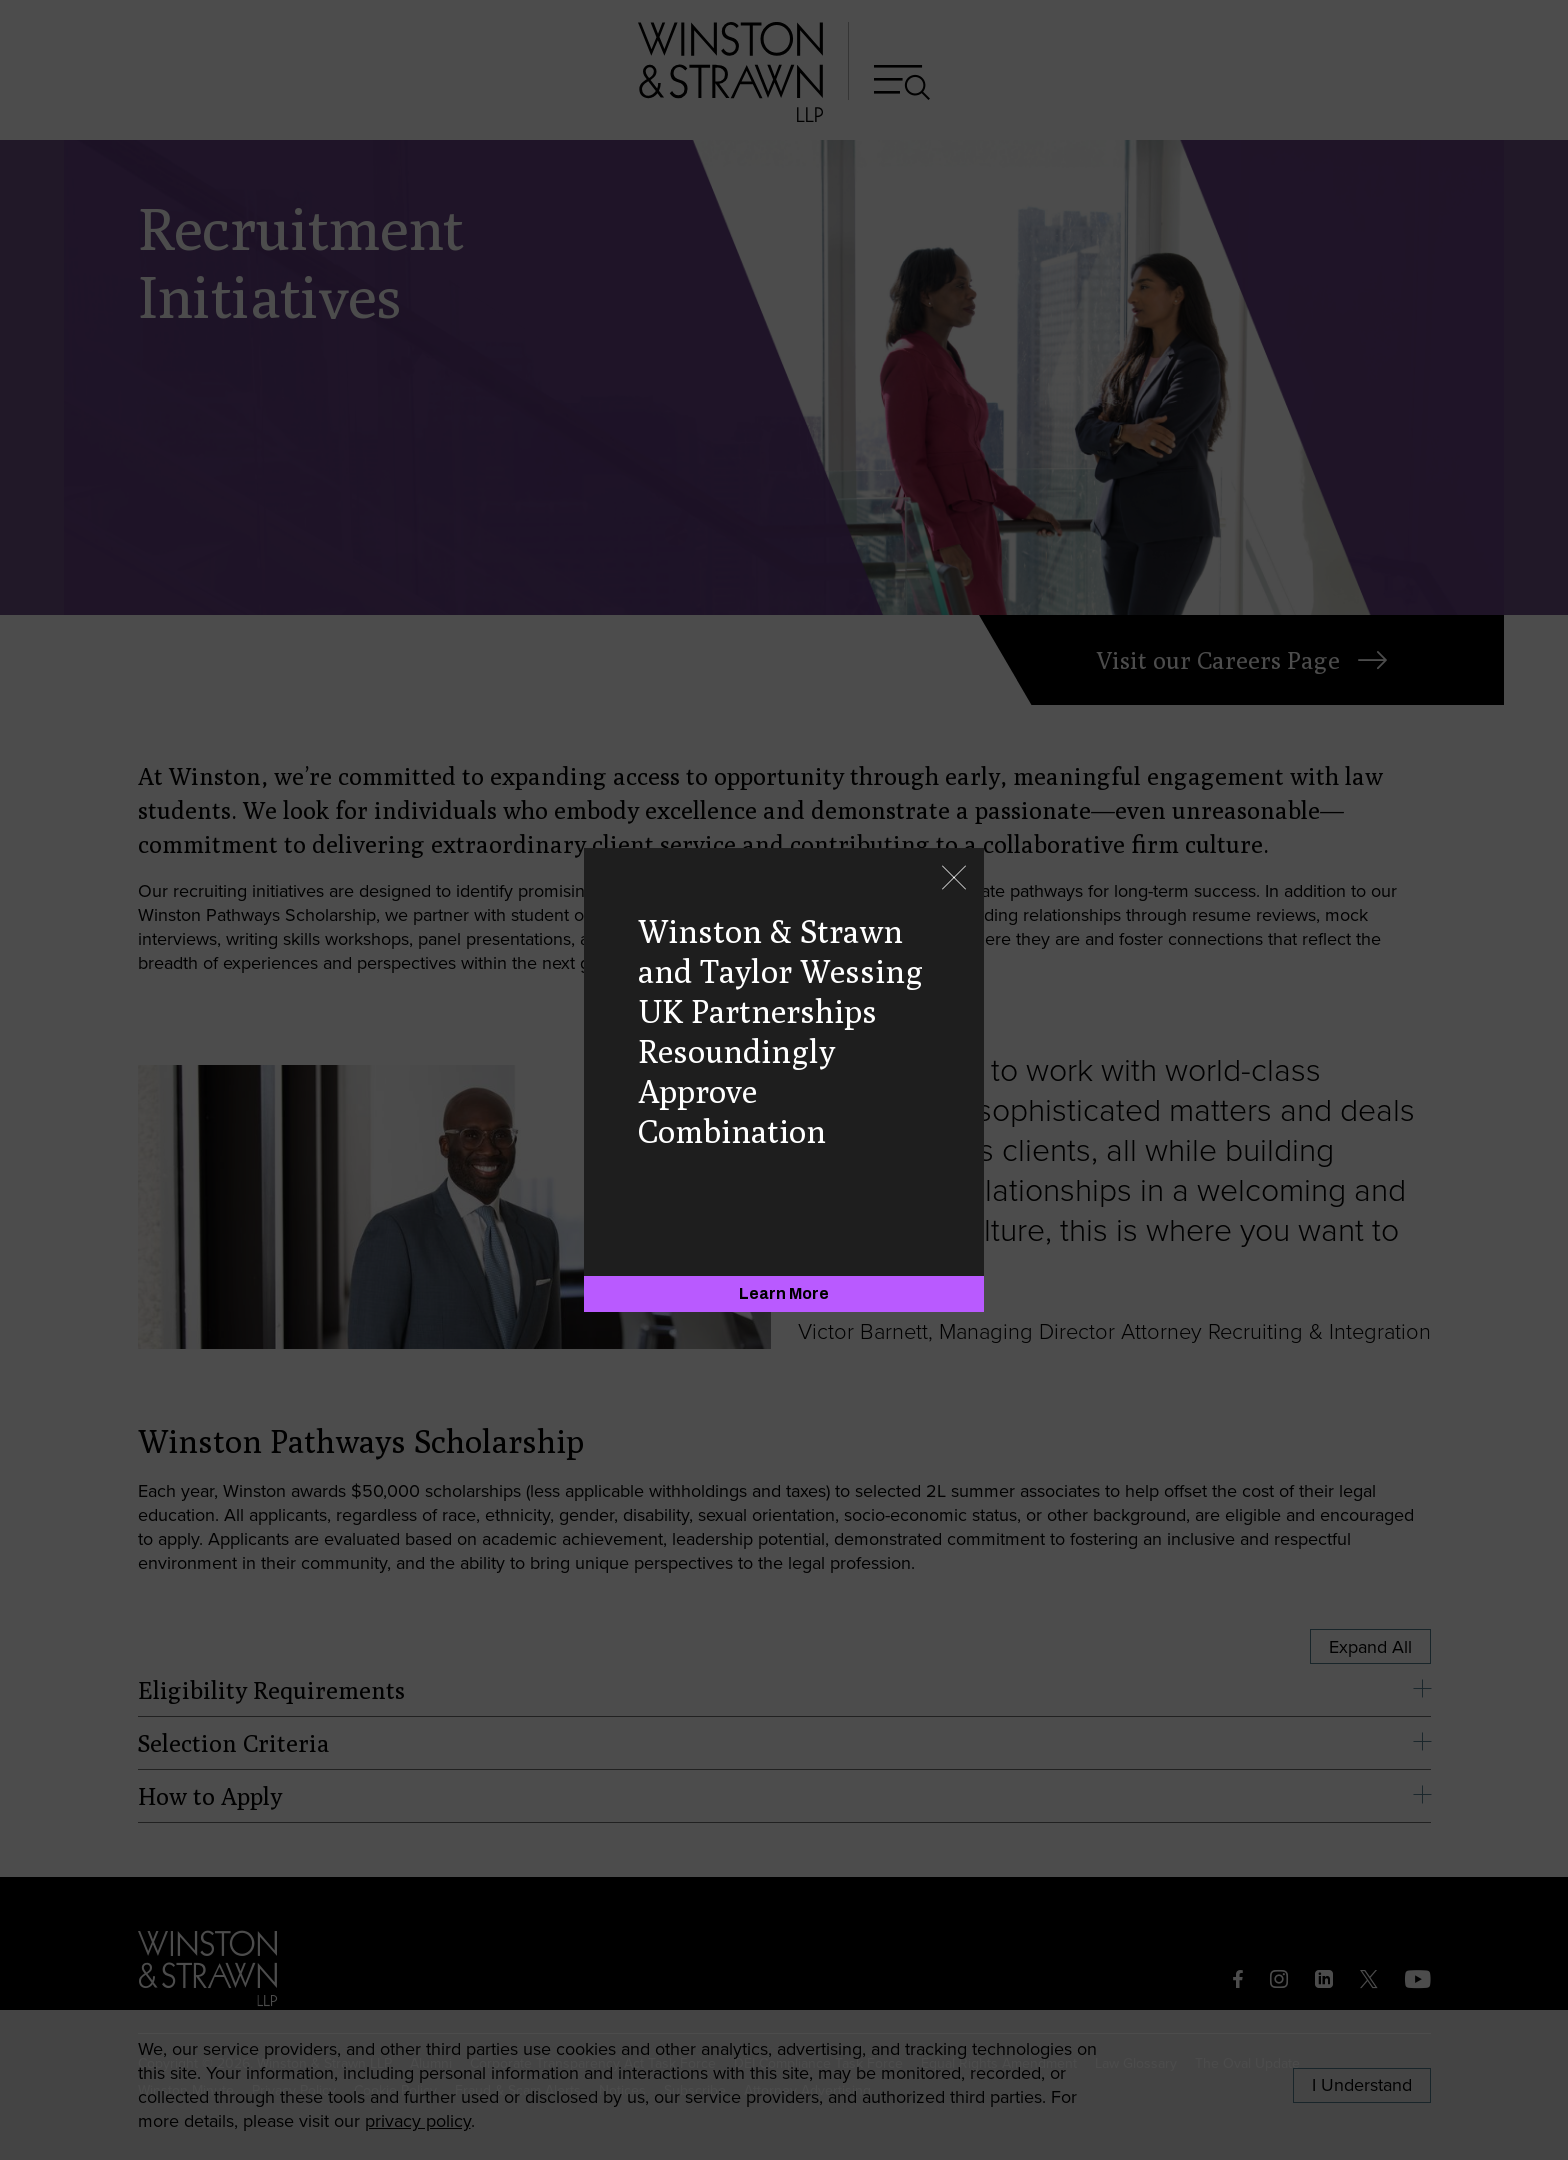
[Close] (954, 879)
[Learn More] (784, 1294)
